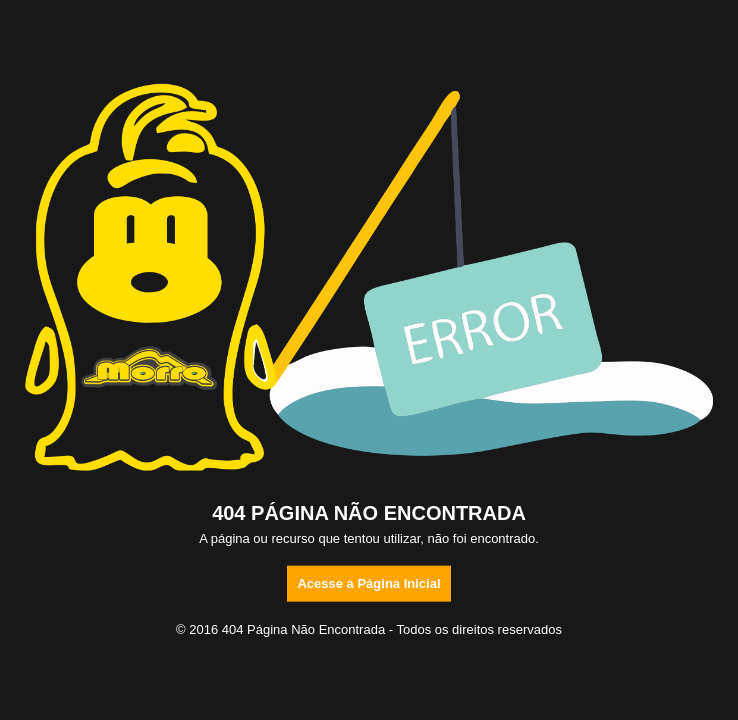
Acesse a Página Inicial (368, 582)
